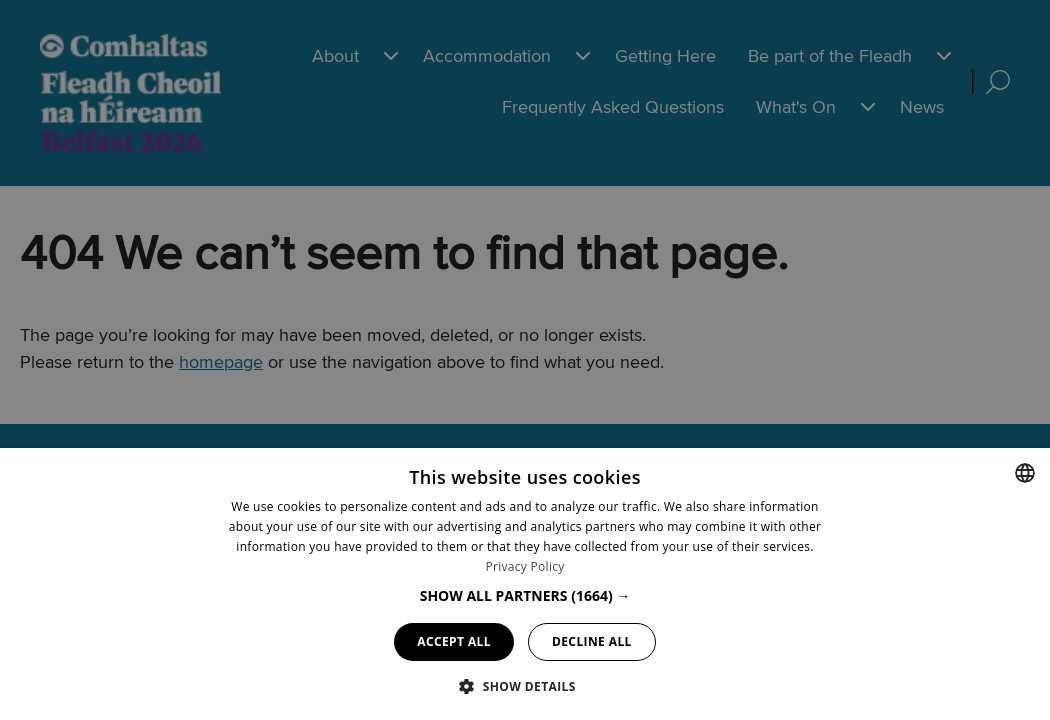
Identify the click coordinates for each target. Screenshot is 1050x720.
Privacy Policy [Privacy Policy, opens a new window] (524, 566)
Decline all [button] (592, 641)
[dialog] (525, 584)
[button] (525, 595)
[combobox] (1025, 473)
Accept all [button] (454, 641)
